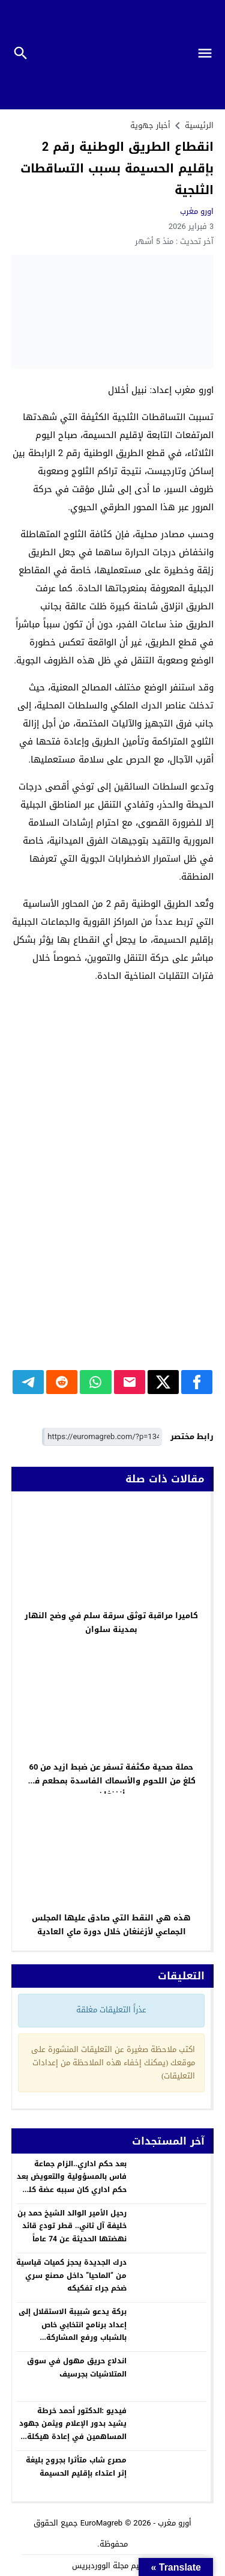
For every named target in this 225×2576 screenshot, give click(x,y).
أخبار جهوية (150, 125)
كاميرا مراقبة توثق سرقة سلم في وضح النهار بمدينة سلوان (111, 1622)
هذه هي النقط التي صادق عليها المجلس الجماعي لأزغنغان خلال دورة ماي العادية (111, 1924)
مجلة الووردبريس (100, 2565)
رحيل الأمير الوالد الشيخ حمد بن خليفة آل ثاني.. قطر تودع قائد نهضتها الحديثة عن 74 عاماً (72, 2226)
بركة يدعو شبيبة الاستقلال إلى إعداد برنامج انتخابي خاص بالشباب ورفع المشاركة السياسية (73, 2331)
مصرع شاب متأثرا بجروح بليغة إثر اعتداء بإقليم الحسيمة (76, 2466)
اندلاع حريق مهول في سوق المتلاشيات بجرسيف (77, 2367)
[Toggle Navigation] (210, 55)
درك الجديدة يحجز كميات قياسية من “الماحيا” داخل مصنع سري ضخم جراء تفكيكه (71, 2275)
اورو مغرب (197, 211)
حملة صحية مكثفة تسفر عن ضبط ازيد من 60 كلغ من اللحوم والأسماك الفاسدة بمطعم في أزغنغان (111, 1780)
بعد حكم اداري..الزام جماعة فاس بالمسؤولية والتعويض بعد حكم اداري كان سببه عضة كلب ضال (72, 2183)
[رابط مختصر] (102, 1437)
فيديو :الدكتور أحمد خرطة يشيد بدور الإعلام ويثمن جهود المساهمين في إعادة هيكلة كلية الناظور (73, 2430)
